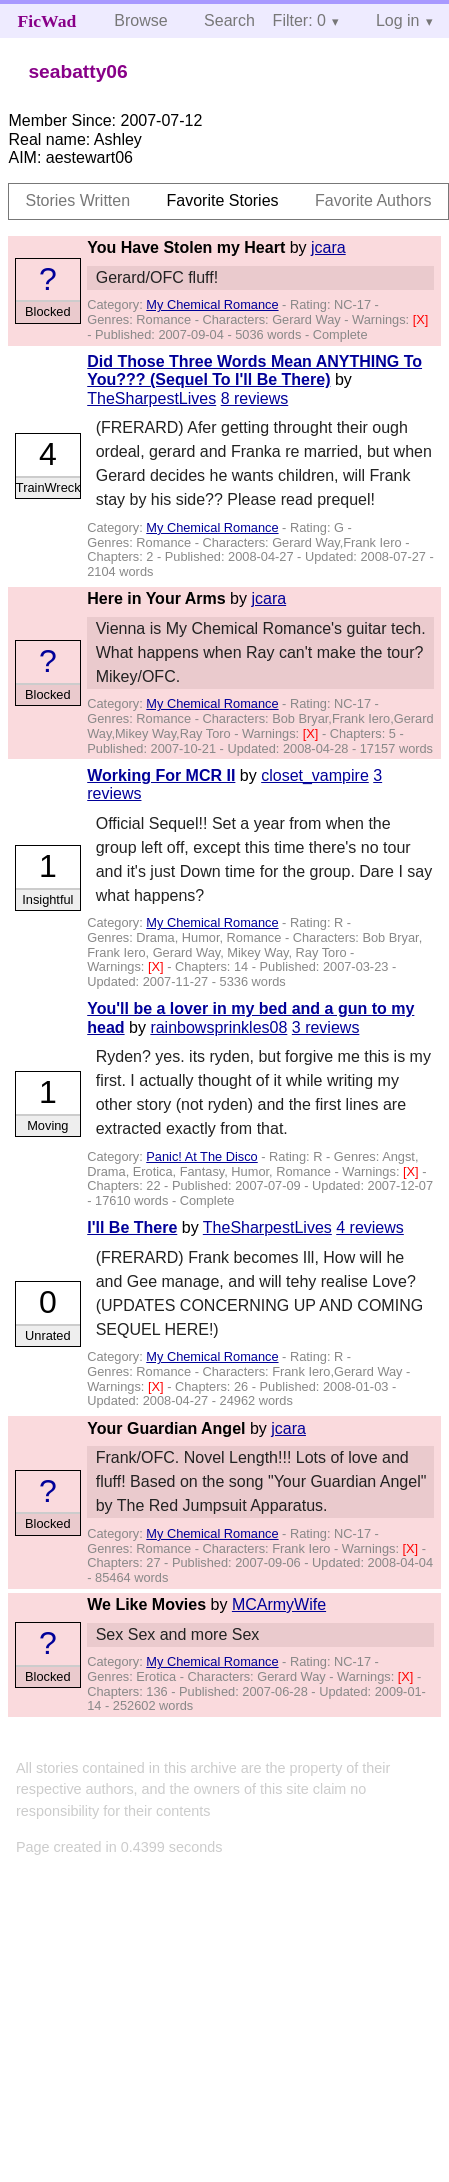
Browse (140, 20)
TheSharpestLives (151, 398)
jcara (328, 247)
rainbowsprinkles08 (218, 1027)
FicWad (47, 21)
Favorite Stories (223, 200)
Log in (398, 20)
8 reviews (255, 398)
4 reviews (370, 1227)
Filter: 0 (299, 20)
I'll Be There (132, 1227)
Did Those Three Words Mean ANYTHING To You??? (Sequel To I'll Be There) (254, 370)
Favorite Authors (373, 200)
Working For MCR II (161, 775)
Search (229, 20)
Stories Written (77, 200)
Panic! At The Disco (201, 1156)
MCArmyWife (279, 1604)
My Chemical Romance (212, 304)
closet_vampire (315, 775)
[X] (421, 319)
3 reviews (326, 1027)
